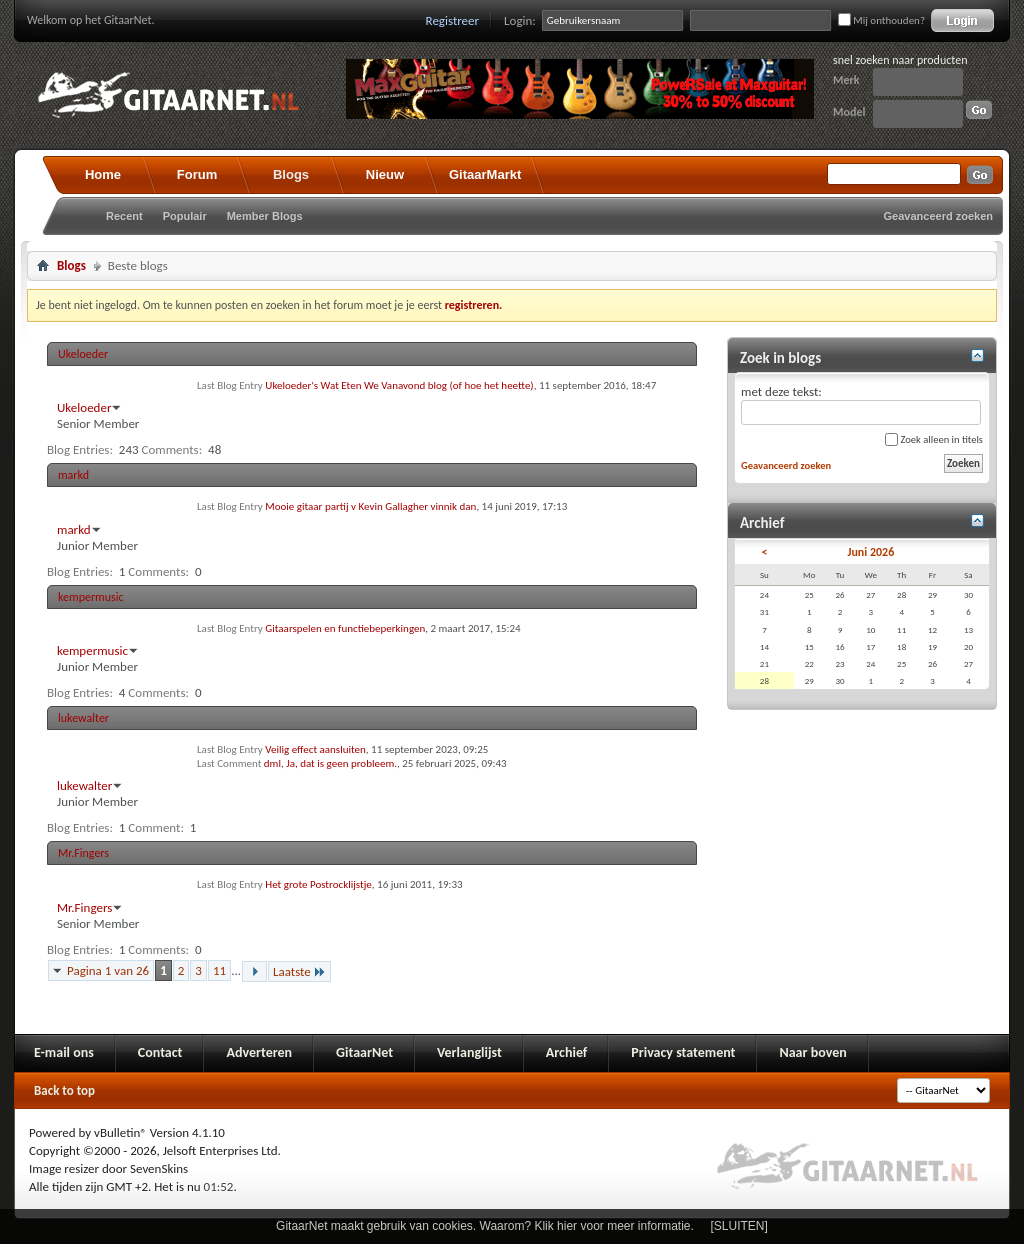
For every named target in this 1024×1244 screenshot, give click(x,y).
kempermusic (91, 597)
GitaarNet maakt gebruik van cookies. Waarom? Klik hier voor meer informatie (483, 1226)
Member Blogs (265, 216)
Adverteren (259, 1052)
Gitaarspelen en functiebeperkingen (345, 628)
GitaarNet (364, 1052)
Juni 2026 (870, 552)
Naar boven (812, 1052)
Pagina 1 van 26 (108, 970)
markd (73, 475)
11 (219, 970)
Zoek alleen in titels (934, 439)
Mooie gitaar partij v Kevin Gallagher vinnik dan (370, 506)
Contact (160, 1052)
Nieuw (385, 174)
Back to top (64, 1090)
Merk (846, 80)
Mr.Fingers (83, 853)
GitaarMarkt (485, 174)
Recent (124, 216)
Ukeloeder (83, 354)
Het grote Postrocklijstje (318, 884)
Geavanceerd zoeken (938, 216)
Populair (185, 216)
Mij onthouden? (881, 20)
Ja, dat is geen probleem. (341, 763)
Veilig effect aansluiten (315, 749)
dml (272, 763)
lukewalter (83, 718)
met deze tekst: (861, 404)
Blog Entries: (80, 449)
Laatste (299, 971)
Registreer (453, 20)
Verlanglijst (469, 1052)
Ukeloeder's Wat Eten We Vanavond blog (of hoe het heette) (399, 385)
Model (849, 112)
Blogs (291, 174)
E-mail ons (64, 1052)
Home (103, 174)
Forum (197, 174)
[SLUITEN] (739, 1226)
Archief (566, 1052)
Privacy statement (683, 1052)
